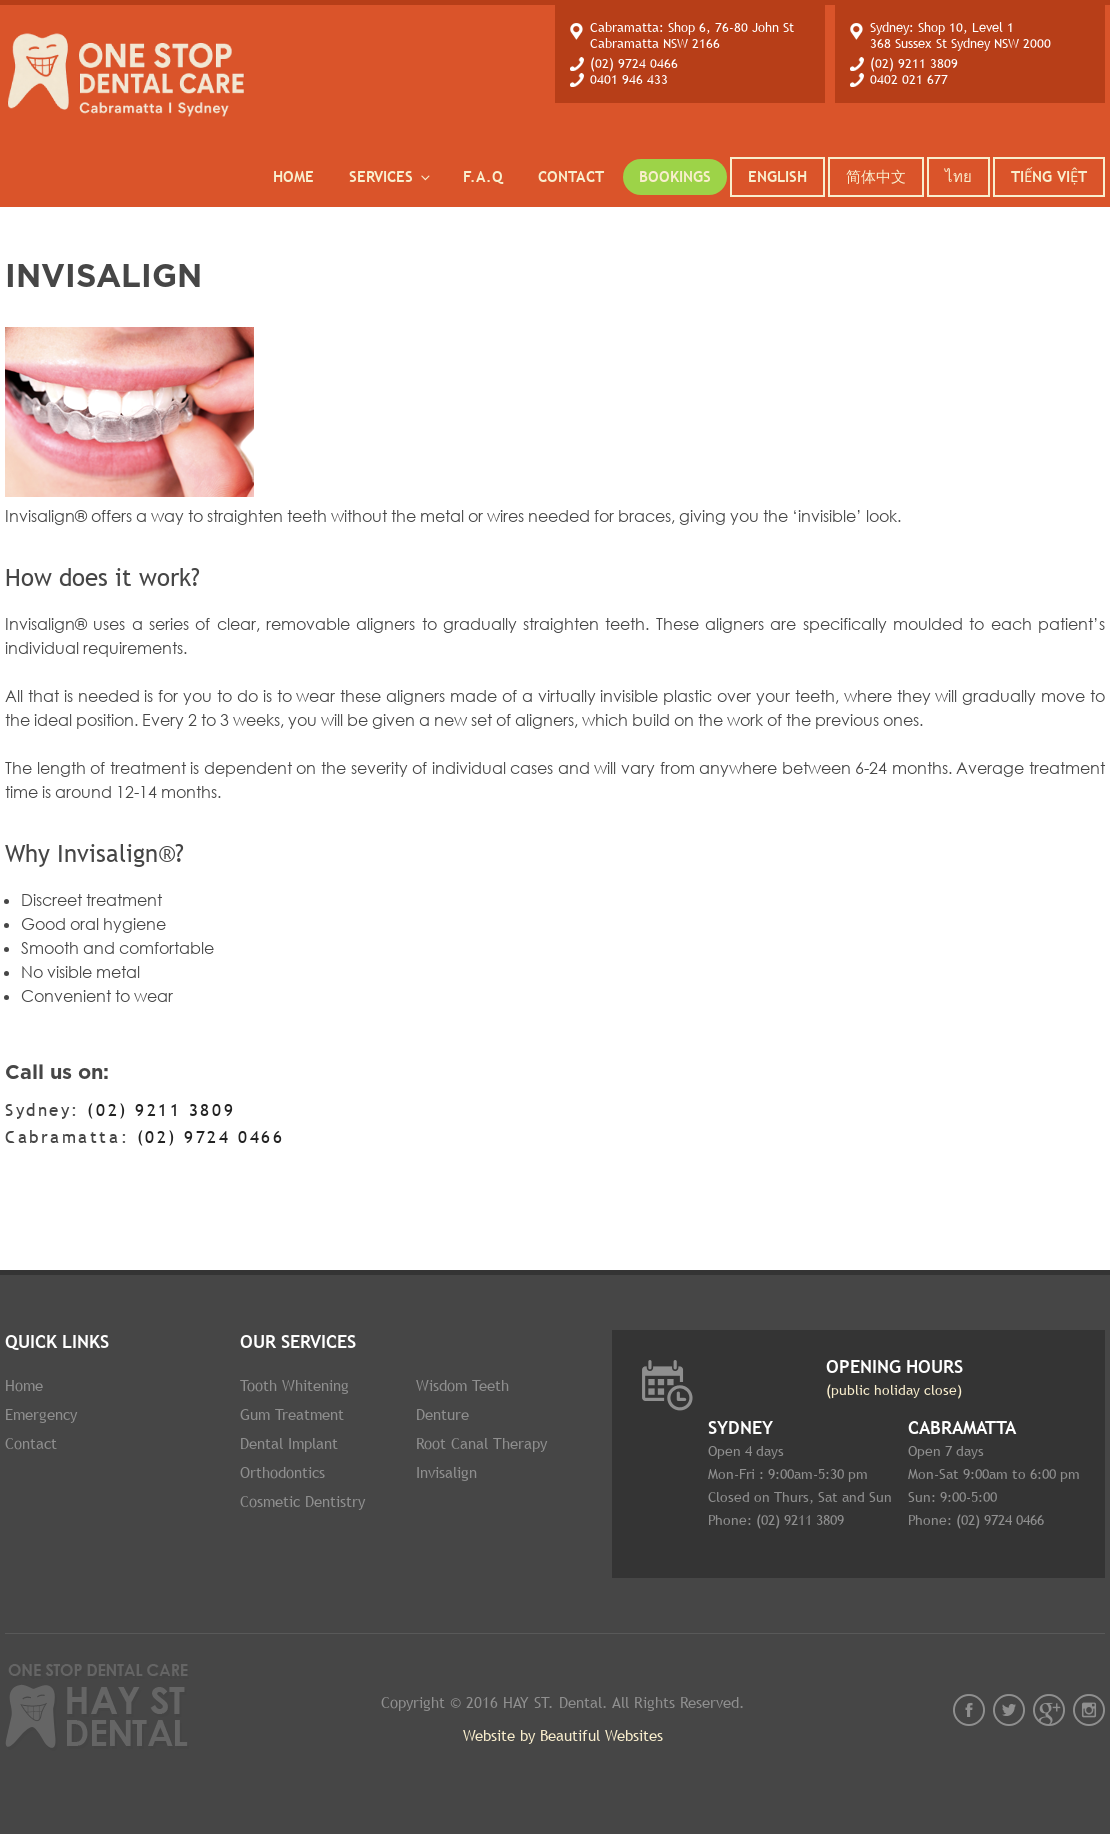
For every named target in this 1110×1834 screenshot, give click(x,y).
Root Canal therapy (481, 1443)
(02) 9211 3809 (914, 63)
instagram (1089, 1710)
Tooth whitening (294, 1385)
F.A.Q (483, 176)
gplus (1049, 1710)
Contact (571, 176)
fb (969, 1710)
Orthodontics (282, 1472)
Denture (442, 1414)
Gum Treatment (292, 1414)
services (391, 176)
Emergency (41, 1414)
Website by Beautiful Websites (563, 1735)
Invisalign (446, 1472)
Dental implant (289, 1443)
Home (293, 176)
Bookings (675, 176)
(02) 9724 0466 (634, 63)
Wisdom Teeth (462, 1385)
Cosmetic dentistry (302, 1501)
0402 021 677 (909, 79)
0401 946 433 (629, 79)
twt (1009, 1710)
